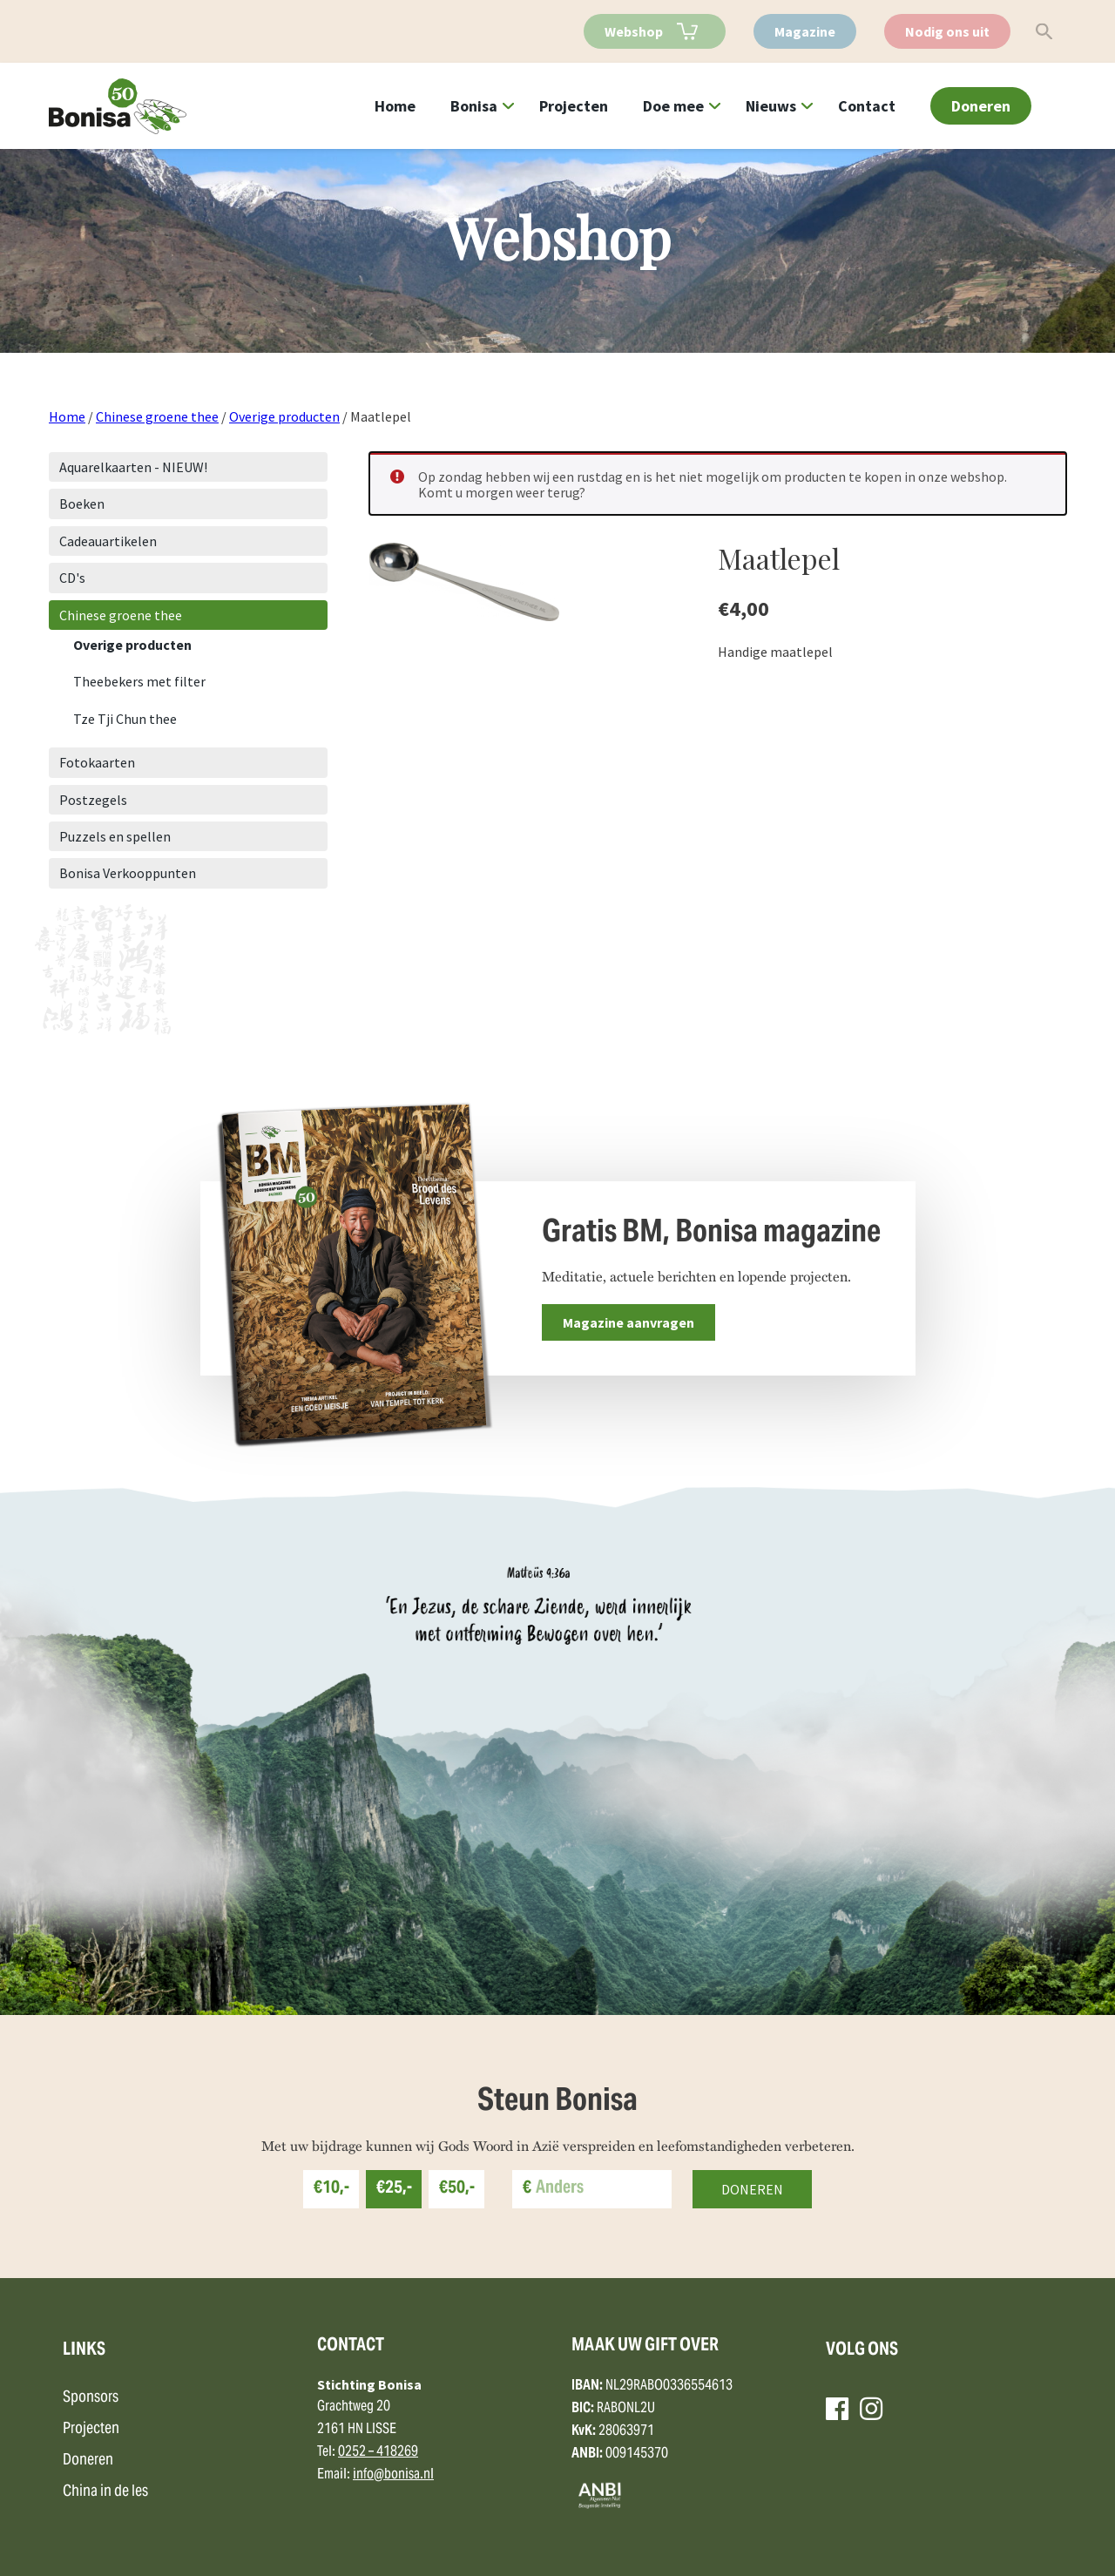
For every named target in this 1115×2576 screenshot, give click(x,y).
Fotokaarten (97, 762)
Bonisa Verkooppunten (127, 873)
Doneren (980, 106)
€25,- (394, 2189)
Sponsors (90, 2398)
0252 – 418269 (378, 2452)
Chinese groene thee (157, 416)
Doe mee (673, 106)
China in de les (105, 2492)
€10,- (331, 2189)
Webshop (634, 31)
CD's (72, 577)
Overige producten (284, 416)
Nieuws (771, 106)
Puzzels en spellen (115, 836)
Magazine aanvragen (628, 1322)
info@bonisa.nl (393, 2475)
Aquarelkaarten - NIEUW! (133, 467)
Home (395, 106)
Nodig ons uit (947, 31)
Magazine (804, 31)
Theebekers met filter (139, 681)
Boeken (82, 503)
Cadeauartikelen (108, 541)
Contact (866, 106)
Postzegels (93, 799)
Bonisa (473, 106)
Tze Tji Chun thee (125, 718)
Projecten (573, 106)
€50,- (457, 2189)
